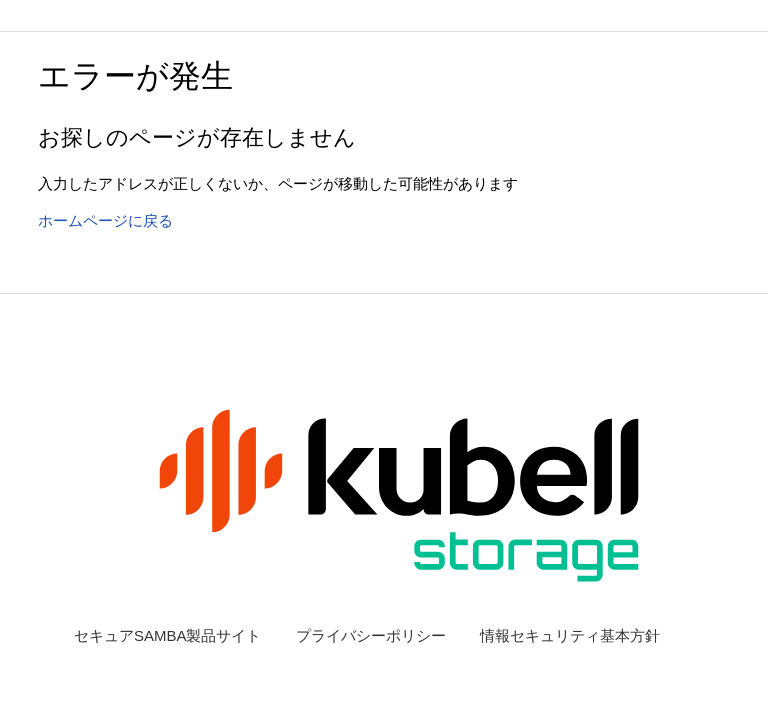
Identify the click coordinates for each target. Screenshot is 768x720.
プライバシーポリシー (371, 635)
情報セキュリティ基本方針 (570, 635)
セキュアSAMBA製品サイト (168, 635)
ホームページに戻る (105, 220)
